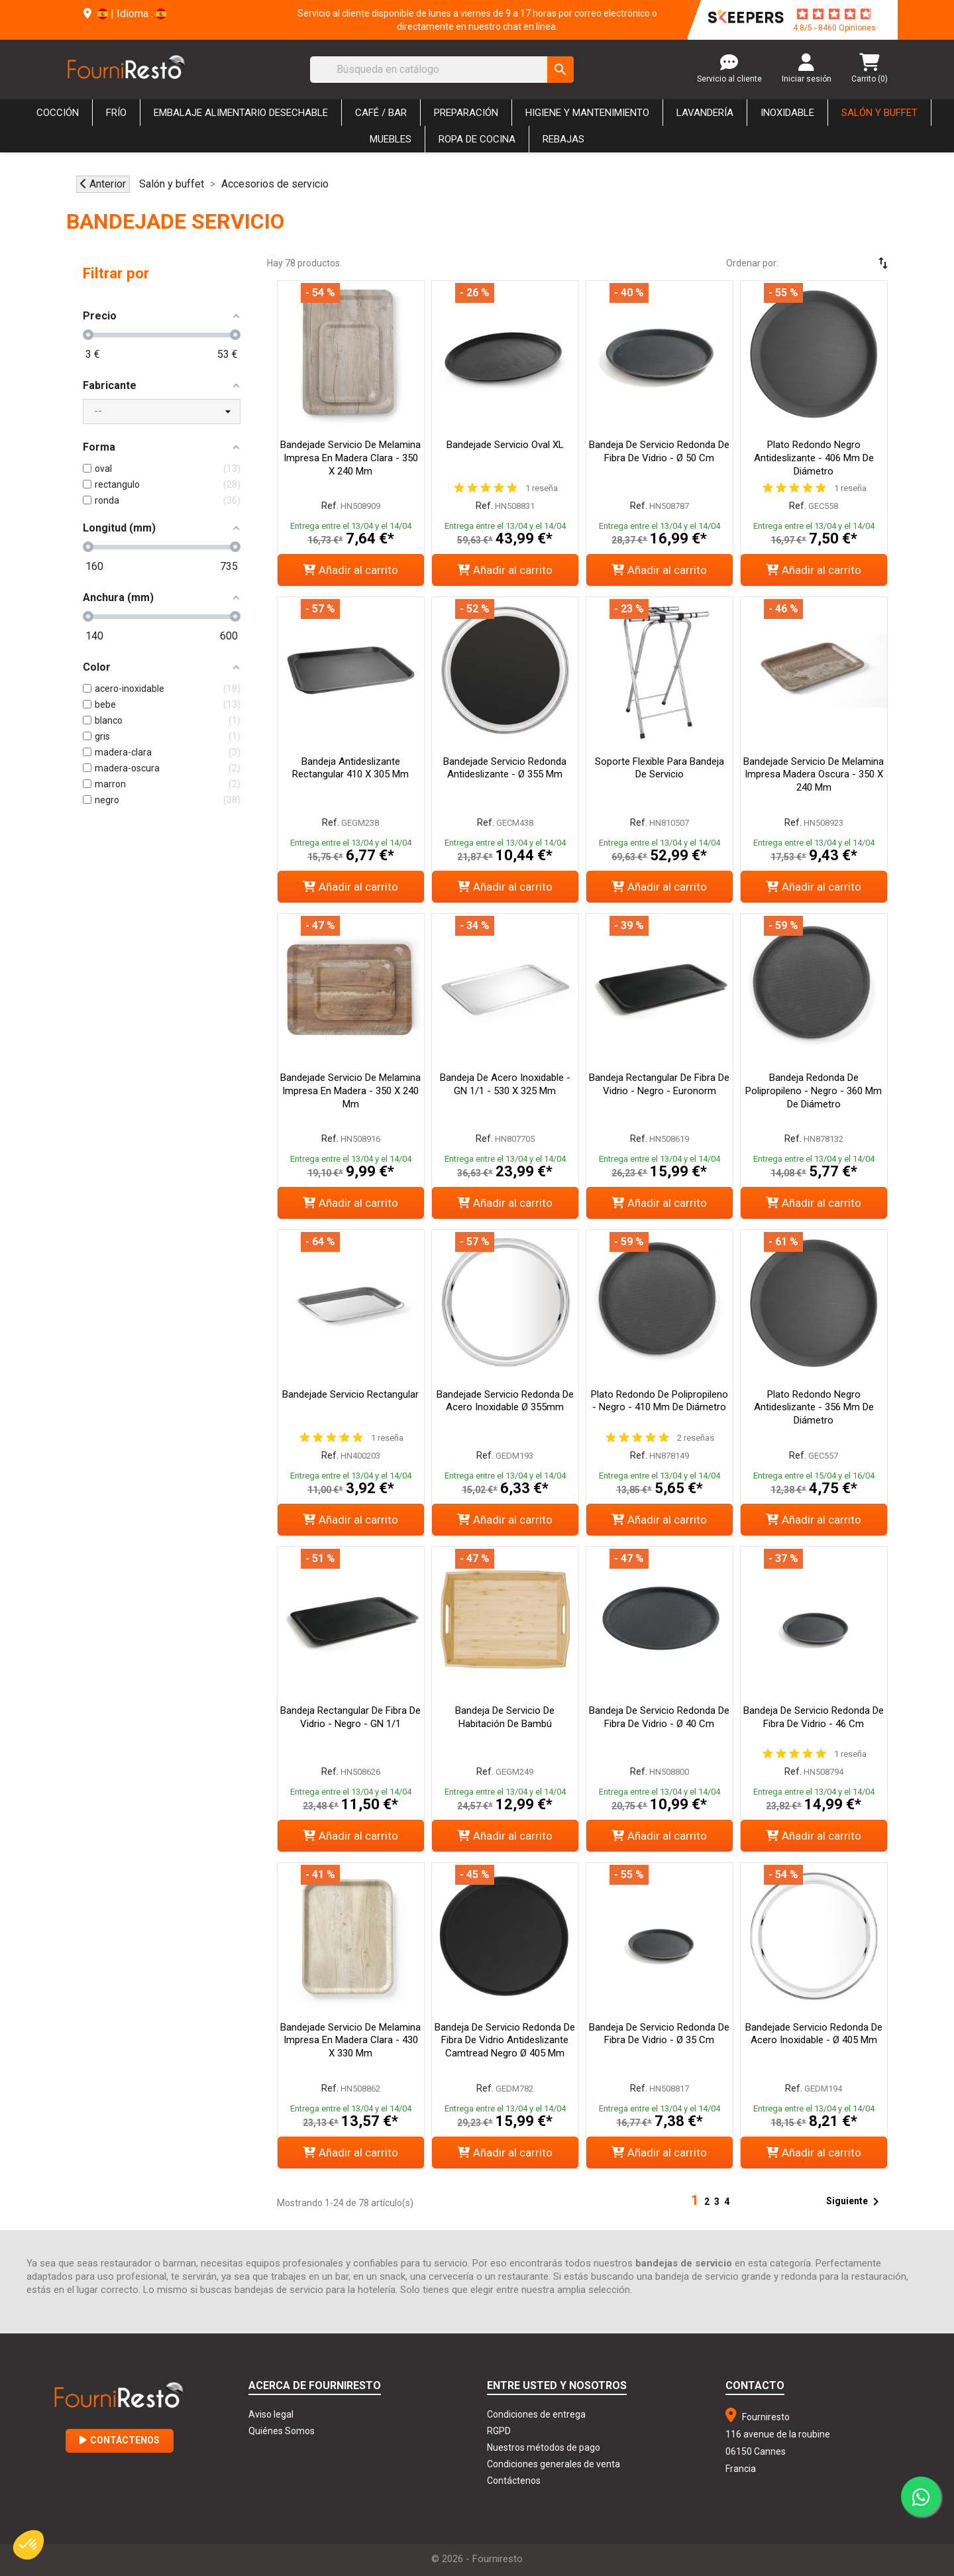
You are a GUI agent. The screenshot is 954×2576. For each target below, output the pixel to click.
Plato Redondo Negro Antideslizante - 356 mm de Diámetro (814, 1407)
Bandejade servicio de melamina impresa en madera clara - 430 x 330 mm (350, 2040)
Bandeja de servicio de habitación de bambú (505, 1717)
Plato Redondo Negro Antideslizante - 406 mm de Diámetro (814, 458)
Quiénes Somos (281, 2431)
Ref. (330, 505)
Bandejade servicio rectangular (350, 1394)
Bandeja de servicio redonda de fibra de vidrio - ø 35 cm (659, 2033)
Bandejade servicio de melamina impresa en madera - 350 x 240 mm (350, 1091)
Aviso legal (270, 2414)
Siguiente (855, 2202)
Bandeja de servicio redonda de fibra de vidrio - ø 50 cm (659, 451)
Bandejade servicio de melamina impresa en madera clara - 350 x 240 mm (350, 458)
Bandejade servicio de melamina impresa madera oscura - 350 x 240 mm (813, 775)
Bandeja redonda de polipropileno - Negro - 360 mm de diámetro (813, 1091)
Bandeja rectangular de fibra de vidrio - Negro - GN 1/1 (350, 1717)
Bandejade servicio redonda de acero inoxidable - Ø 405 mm (813, 2033)
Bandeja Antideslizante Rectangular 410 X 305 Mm (350, 768)
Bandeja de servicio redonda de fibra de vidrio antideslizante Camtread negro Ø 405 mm (505, 2040)
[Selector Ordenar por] (845, 263)
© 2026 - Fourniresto (477, 2559)
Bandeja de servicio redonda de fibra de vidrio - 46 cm (813, 1717)
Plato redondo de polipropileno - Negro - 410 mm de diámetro (659, 1401)
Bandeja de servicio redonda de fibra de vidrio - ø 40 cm (659, 1717)
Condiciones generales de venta (553, 2464)
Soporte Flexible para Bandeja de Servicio (659, 768)
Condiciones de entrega (536, 2414)
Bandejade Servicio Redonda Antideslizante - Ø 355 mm (504, 768)
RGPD (499, 2431)
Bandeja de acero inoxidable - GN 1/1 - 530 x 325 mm (505, 1084)
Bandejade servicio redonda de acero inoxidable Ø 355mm (505, 1401)
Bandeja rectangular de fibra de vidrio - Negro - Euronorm (659, 1084)
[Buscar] (442, 69)
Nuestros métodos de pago (543, 2447)
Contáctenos (120, 2440)
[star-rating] (834, 14)
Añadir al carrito (350, 570)
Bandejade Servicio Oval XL (505, 445)
